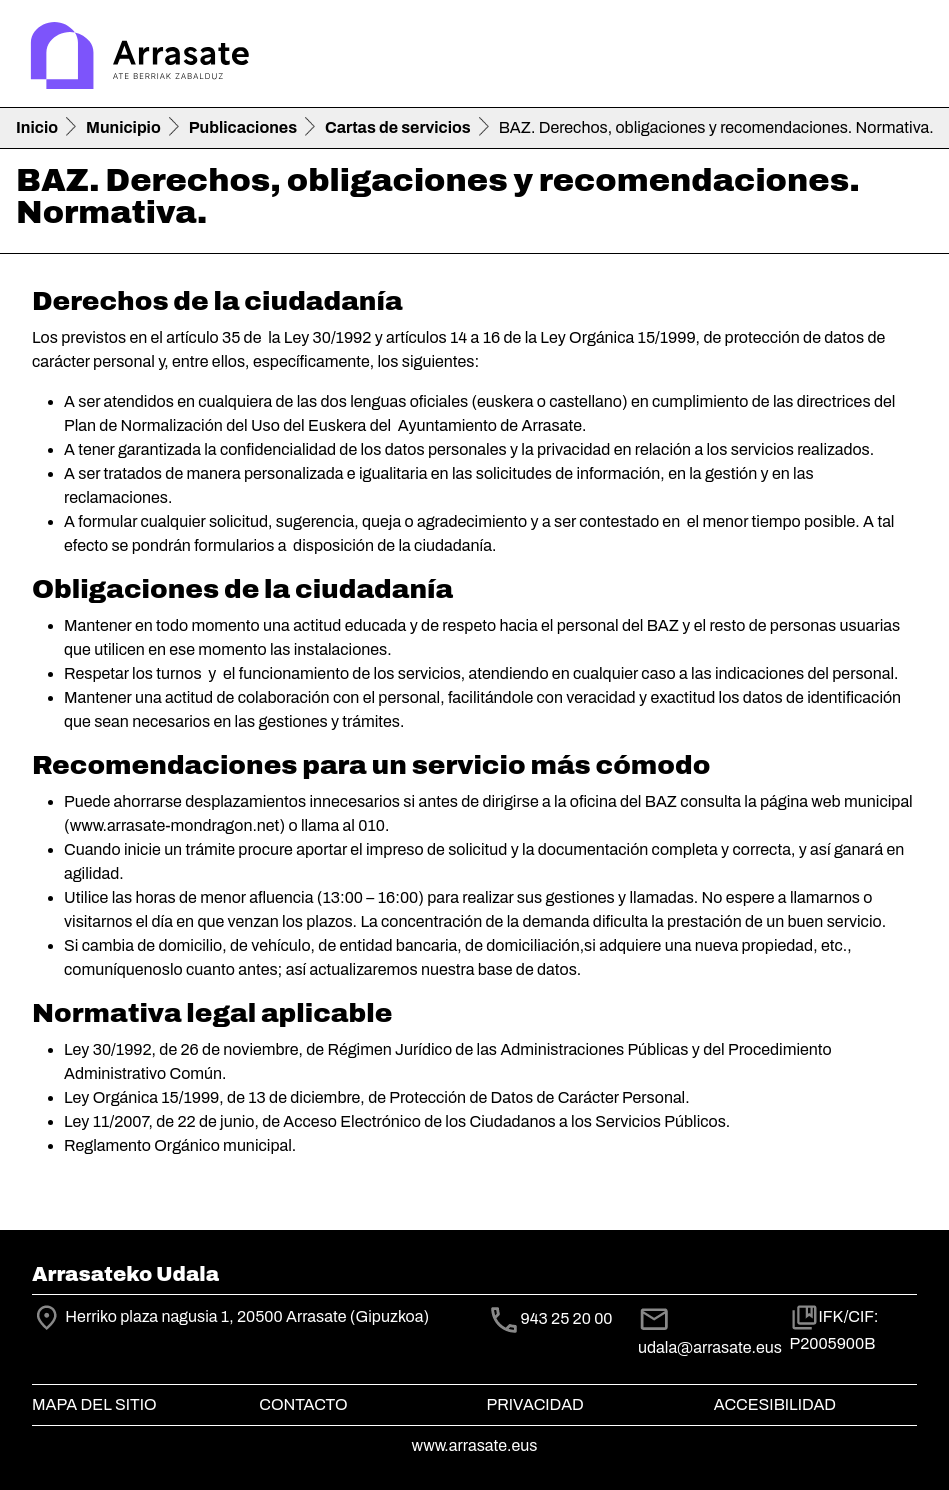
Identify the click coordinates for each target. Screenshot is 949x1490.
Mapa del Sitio (94, 1404)
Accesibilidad (775, 1404)
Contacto (303, 1404)
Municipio (123, 127)
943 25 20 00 (567, 1318)
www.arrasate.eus (475, 1445)
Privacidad (535, 1404)
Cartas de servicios (398, 127)
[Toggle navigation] (905, 58)
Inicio (37, 127)
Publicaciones (243, 127)
